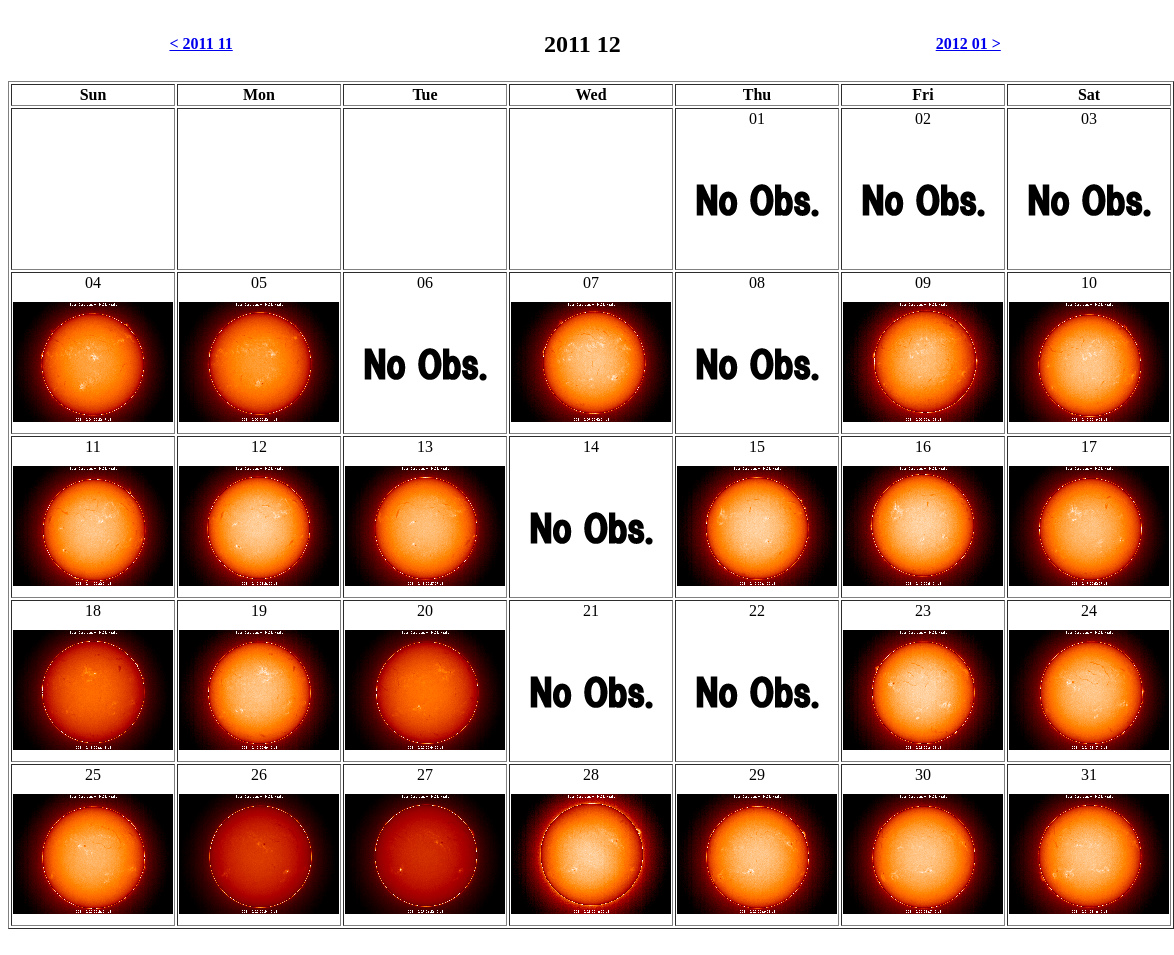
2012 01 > (968, 43)
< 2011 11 (200, 43)
